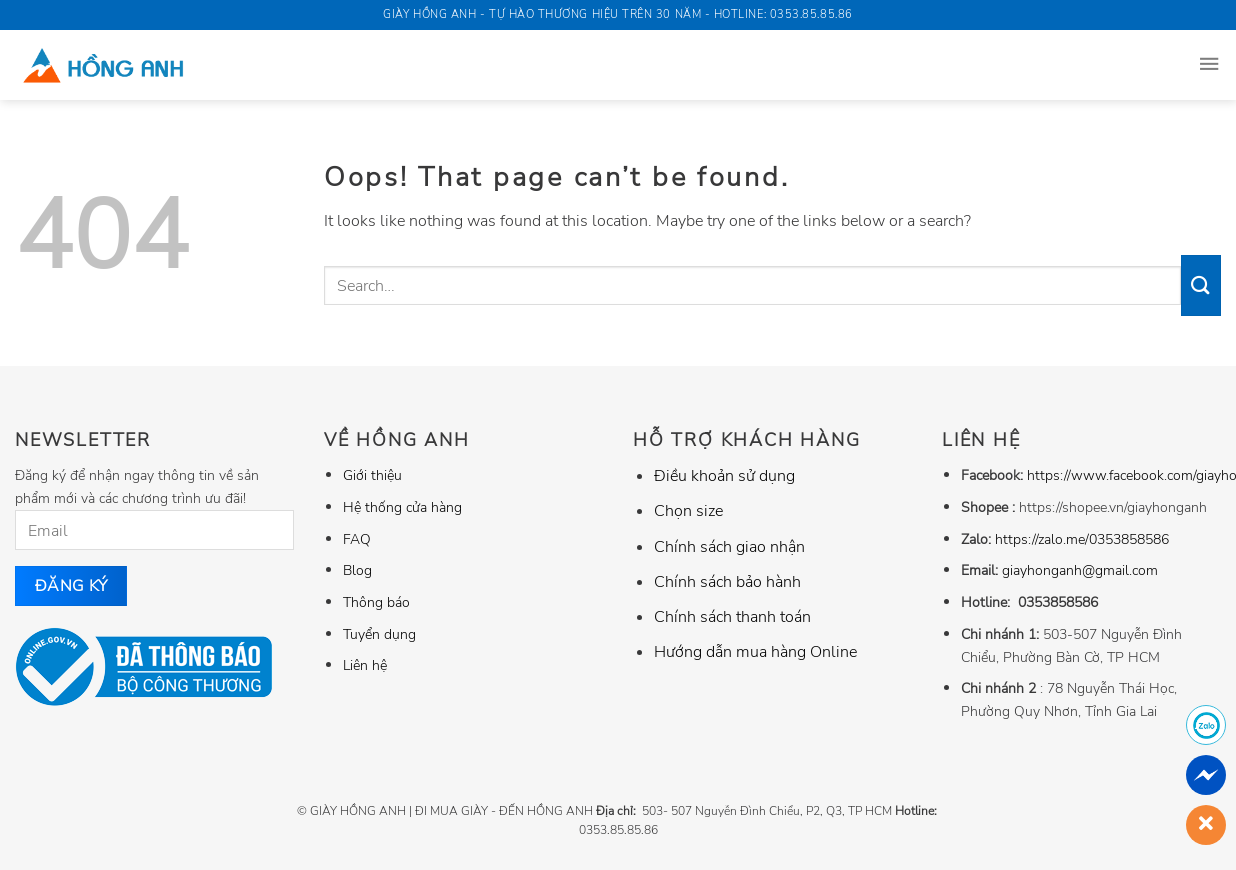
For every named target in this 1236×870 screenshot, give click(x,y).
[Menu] (1209, 65)
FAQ (357, 539)
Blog (357, 570)
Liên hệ (365, 665)
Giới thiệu (372, 475)
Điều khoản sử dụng (724, 476)
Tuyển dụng (379, 634)
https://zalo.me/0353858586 (1082, 539)
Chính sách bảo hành (727, 582)
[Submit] (1201, 285)
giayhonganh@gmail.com (1080, 570)
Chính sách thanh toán (732, 617)
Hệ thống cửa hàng (402, 507)
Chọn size (688, 511)
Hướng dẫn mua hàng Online (755, 652)
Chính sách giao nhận (729, 547)
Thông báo (376, 602)
